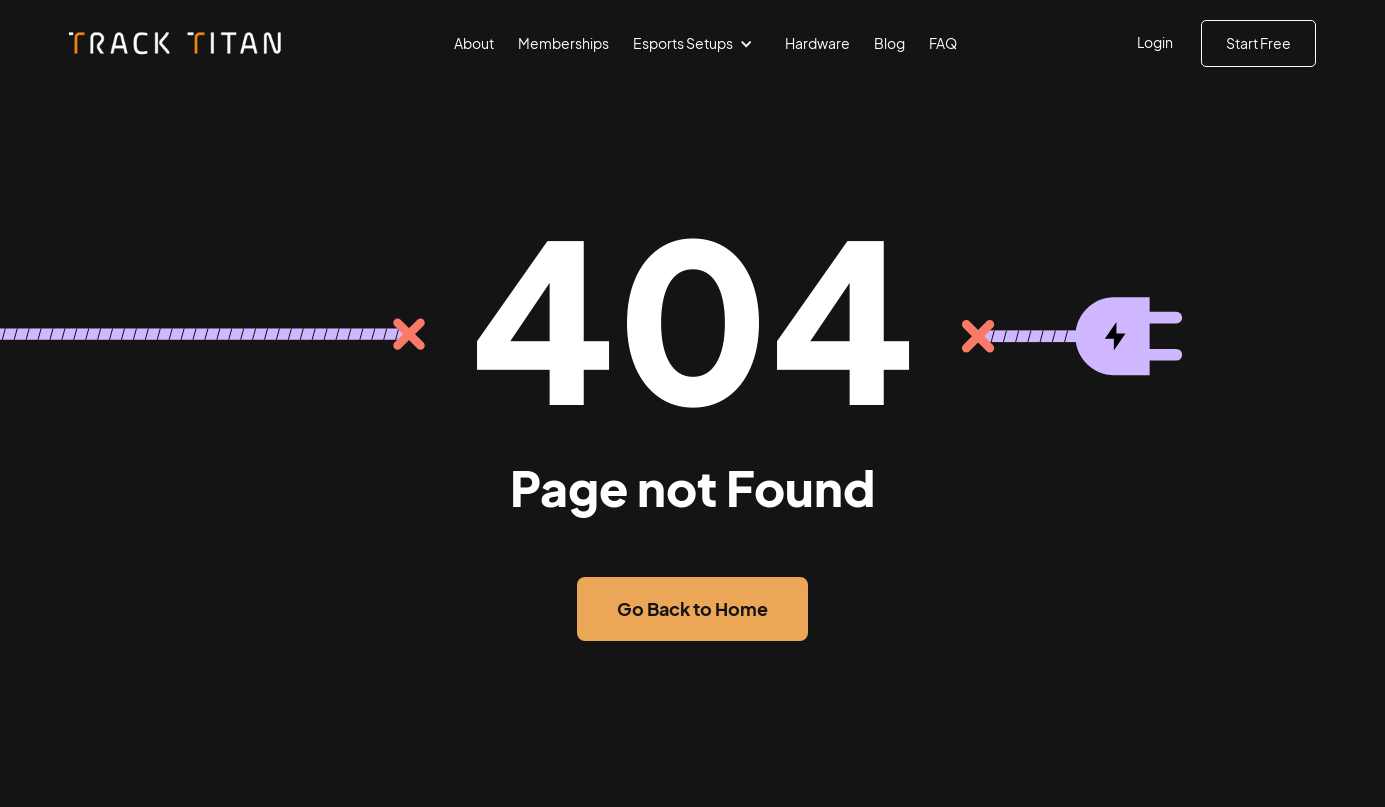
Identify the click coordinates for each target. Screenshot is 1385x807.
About (474, 43)
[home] (177, 44)
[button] (697, 43)
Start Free (1258, 43)
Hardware (817, 43)
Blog (889, 43)
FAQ (943, 43)
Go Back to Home (692, 608)
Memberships (563, 43)
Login (1155, 42)
